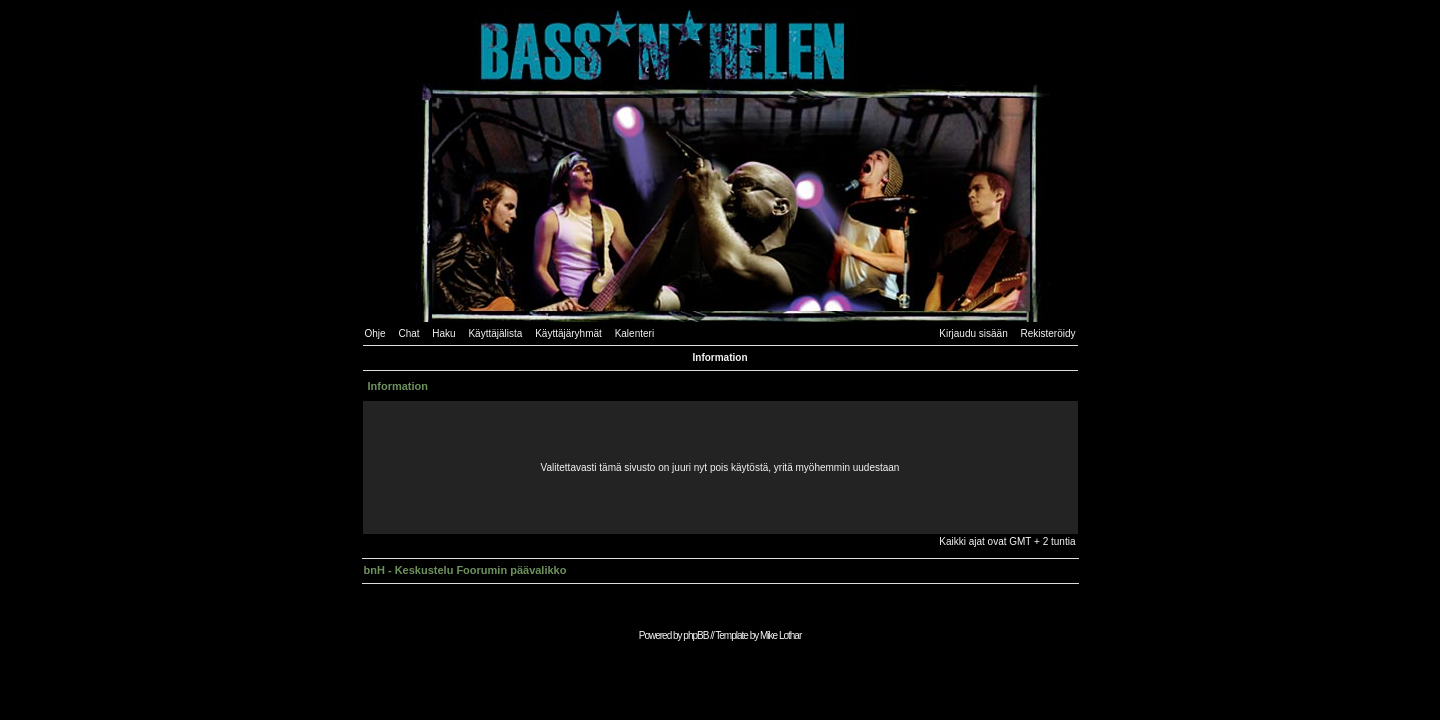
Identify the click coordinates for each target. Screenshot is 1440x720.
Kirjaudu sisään (973, 333)
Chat (408, 333)
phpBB (695, 635)
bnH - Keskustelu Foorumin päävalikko (465, 570)
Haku (443, 333)
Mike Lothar (780, 635)
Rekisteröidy (1047, 333)
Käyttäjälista (495, 333)
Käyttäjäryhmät (568, 333)
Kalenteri (634, 333)
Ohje (375, 333)
